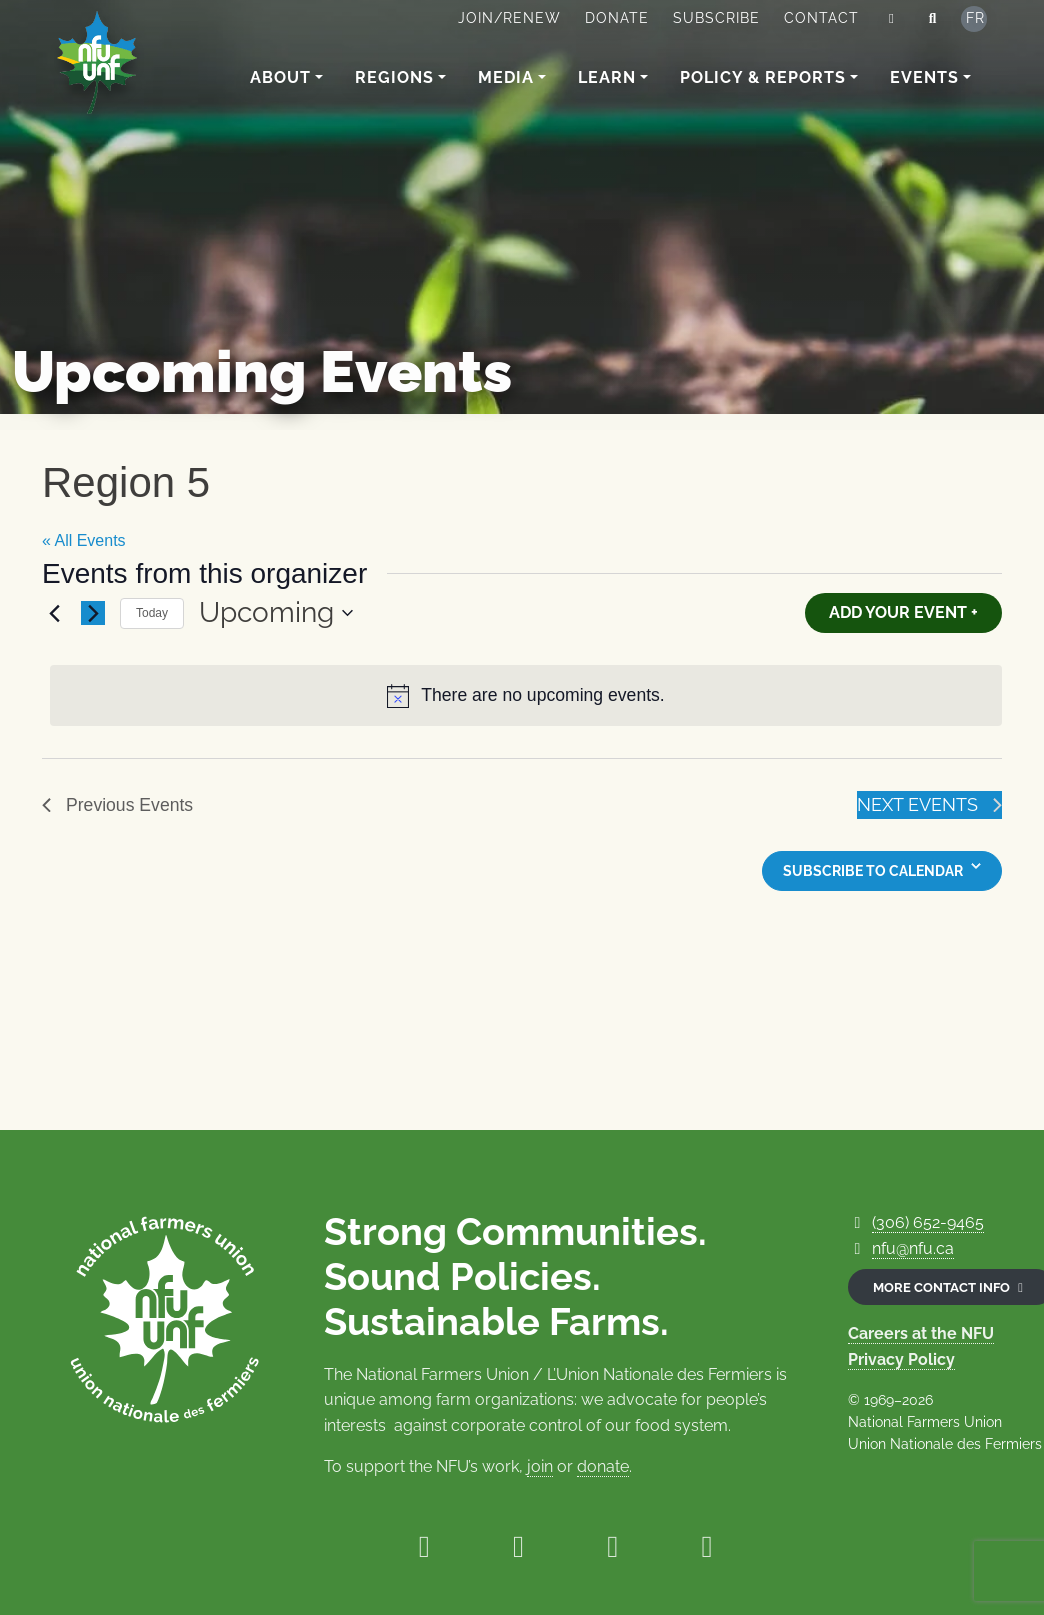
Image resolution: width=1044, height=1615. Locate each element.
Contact (821, 18)
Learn (607, 77)
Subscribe (716, 18)
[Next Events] (93, 613)
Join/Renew (509, 18)
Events (924, 77)
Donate (617, 18)
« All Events (84, 540)
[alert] (526, 695)
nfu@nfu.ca (913, 1248)
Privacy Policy (901, 1359)
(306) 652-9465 (928, 1222)
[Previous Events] (54, 613)
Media (506, 77)
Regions (394, 77)
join (540, 1466)
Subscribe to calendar (873, 871)
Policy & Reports (763, 77)
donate (603, 1466)
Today (152, 613)
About (280, 77)
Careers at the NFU (921, 1333)
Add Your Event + (903, 612)
